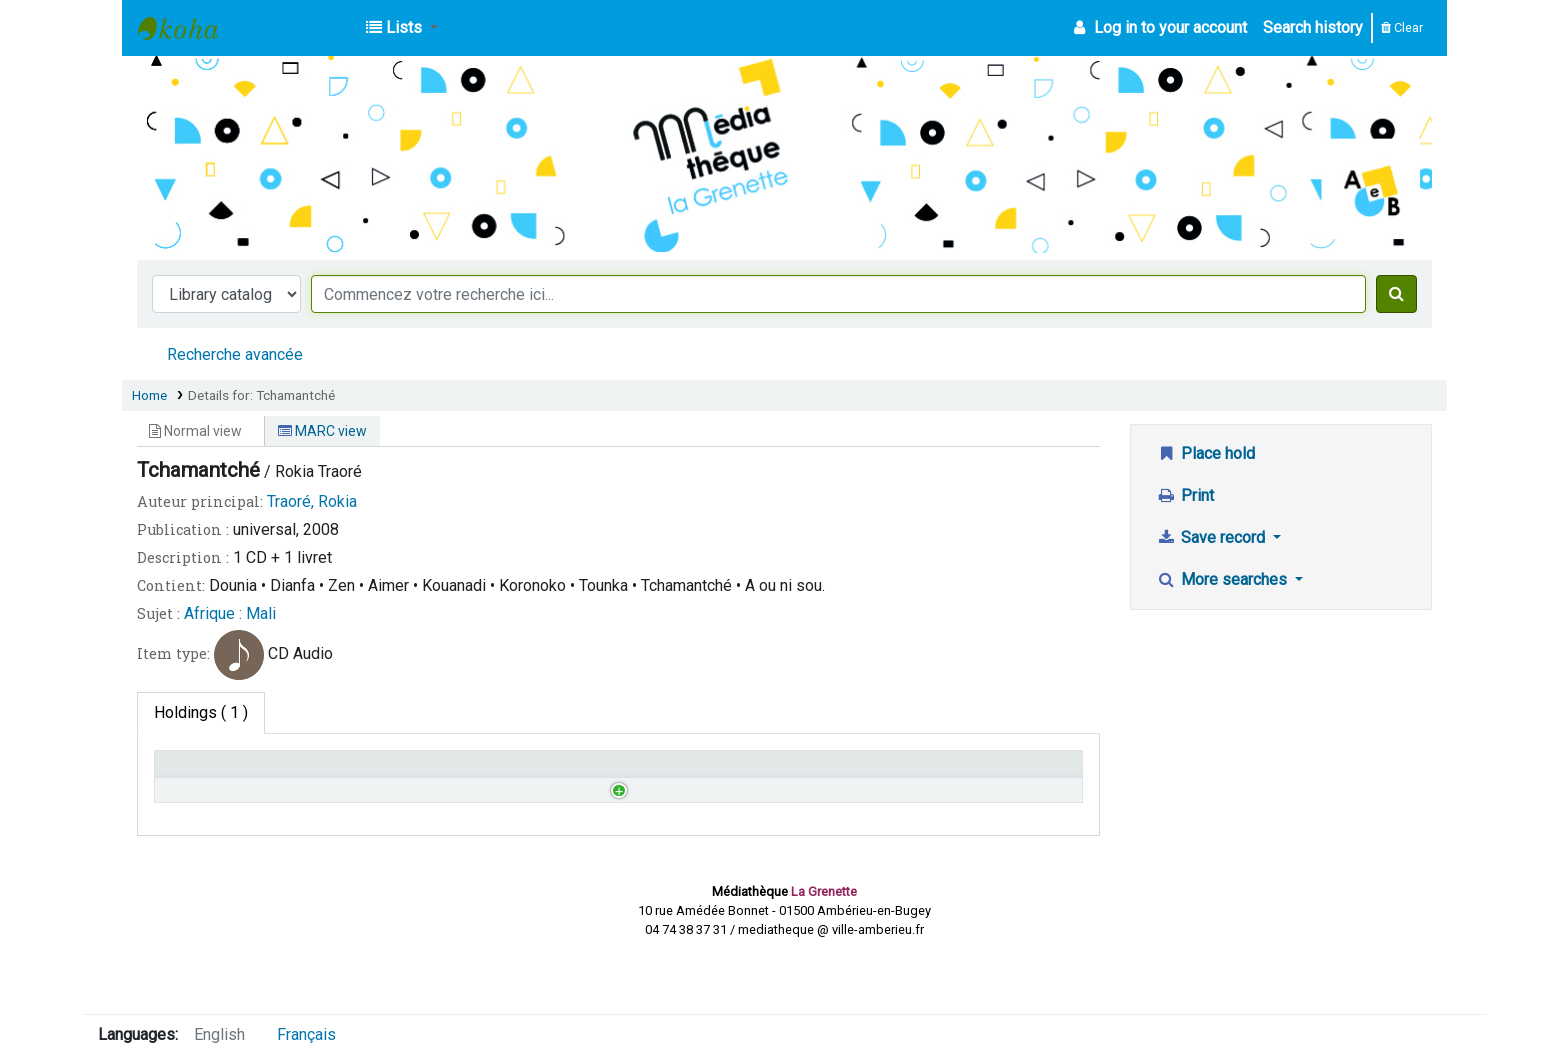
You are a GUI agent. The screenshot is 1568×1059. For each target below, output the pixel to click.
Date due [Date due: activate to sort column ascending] (892, 772)
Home (149, 395)
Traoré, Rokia (312, 501)
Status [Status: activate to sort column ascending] (652, 772)
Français (306, 1034)
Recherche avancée (235, 354)
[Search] (1396, 294)
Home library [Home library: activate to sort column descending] (208, 772)
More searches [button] (1223, 579)
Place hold (1205, 453)
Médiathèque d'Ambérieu (188, 28)
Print (1185, 495)
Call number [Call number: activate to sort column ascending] (437, 772)
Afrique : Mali (230, 613)
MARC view (322, 431)
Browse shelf (501, 818)
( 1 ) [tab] (201, 712)
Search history (1313, 27)
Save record (1212, 537)
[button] (402, 28)
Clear (1402, 27)
